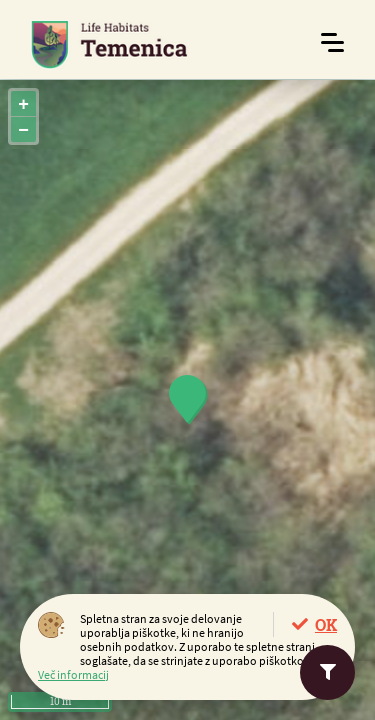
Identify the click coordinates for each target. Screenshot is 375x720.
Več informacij (73, 674)
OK (326, 624)
